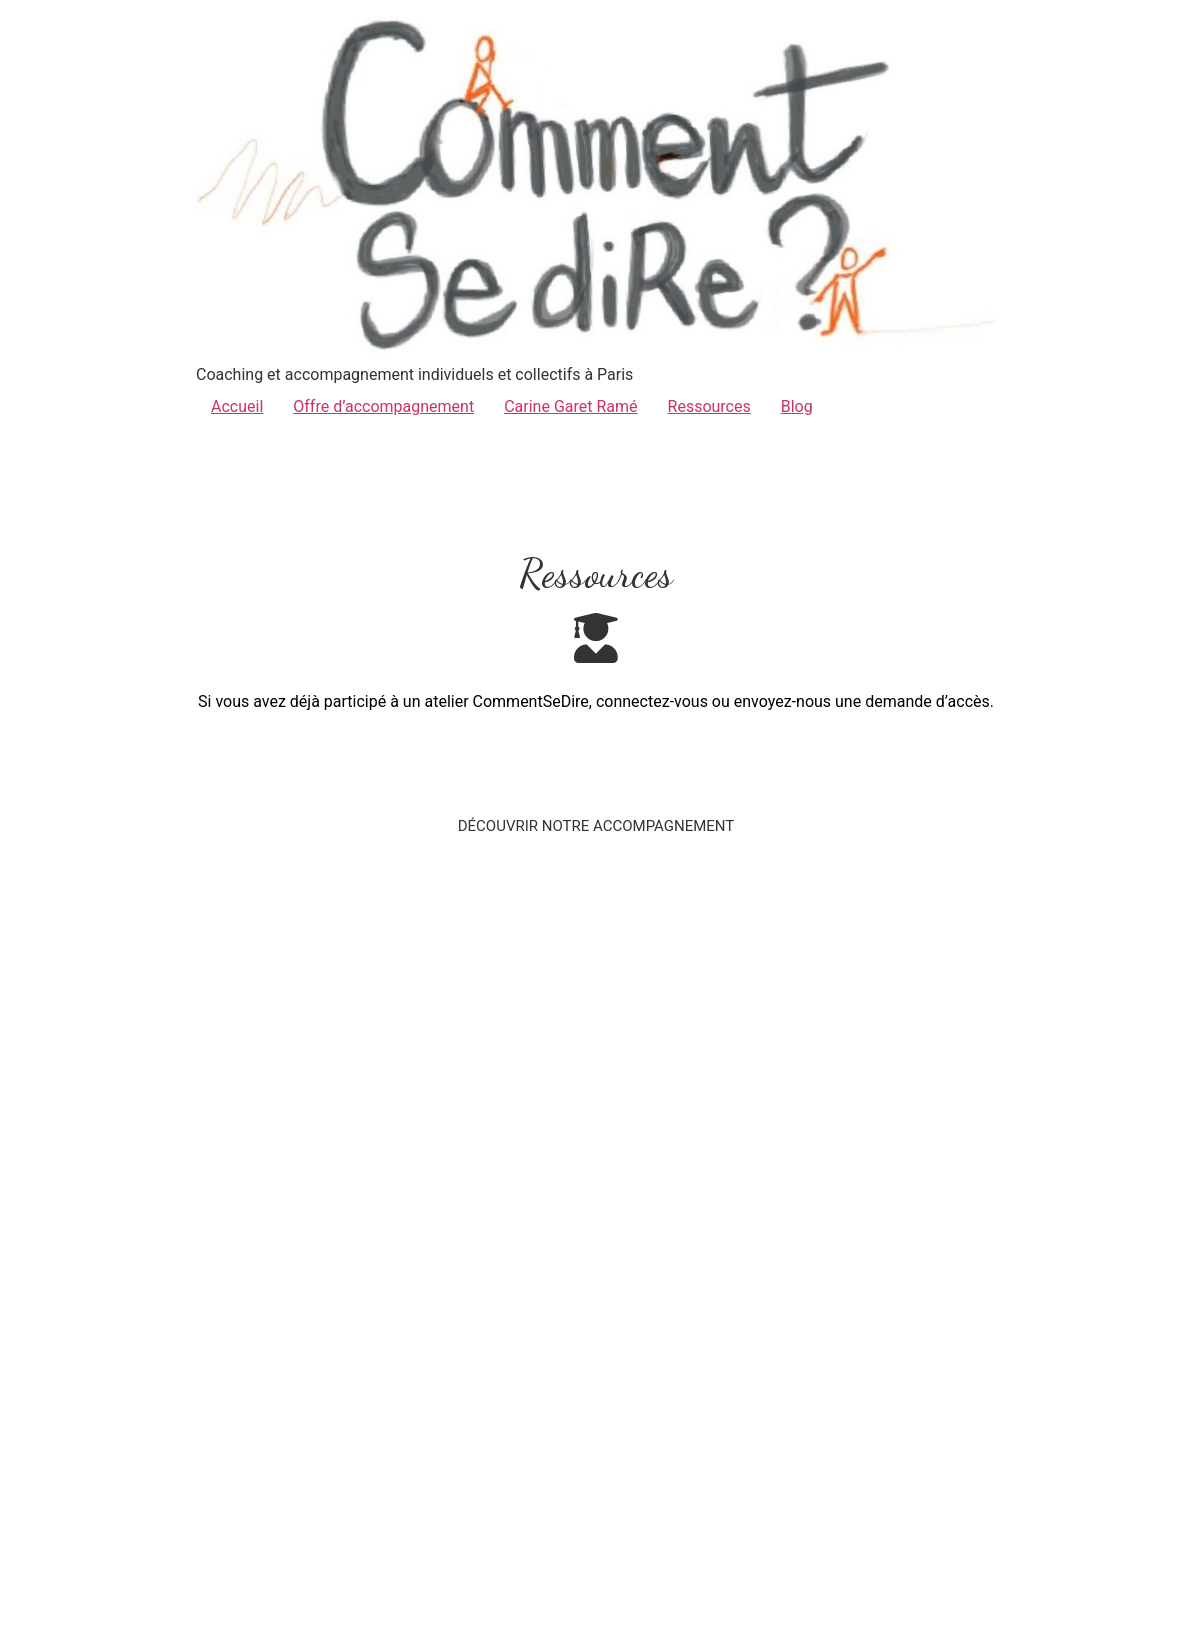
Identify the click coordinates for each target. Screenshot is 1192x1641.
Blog (797, 406)
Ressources (709, 406)
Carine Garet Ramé (570, 406)
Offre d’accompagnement (383, 406)
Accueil (237, 406)
